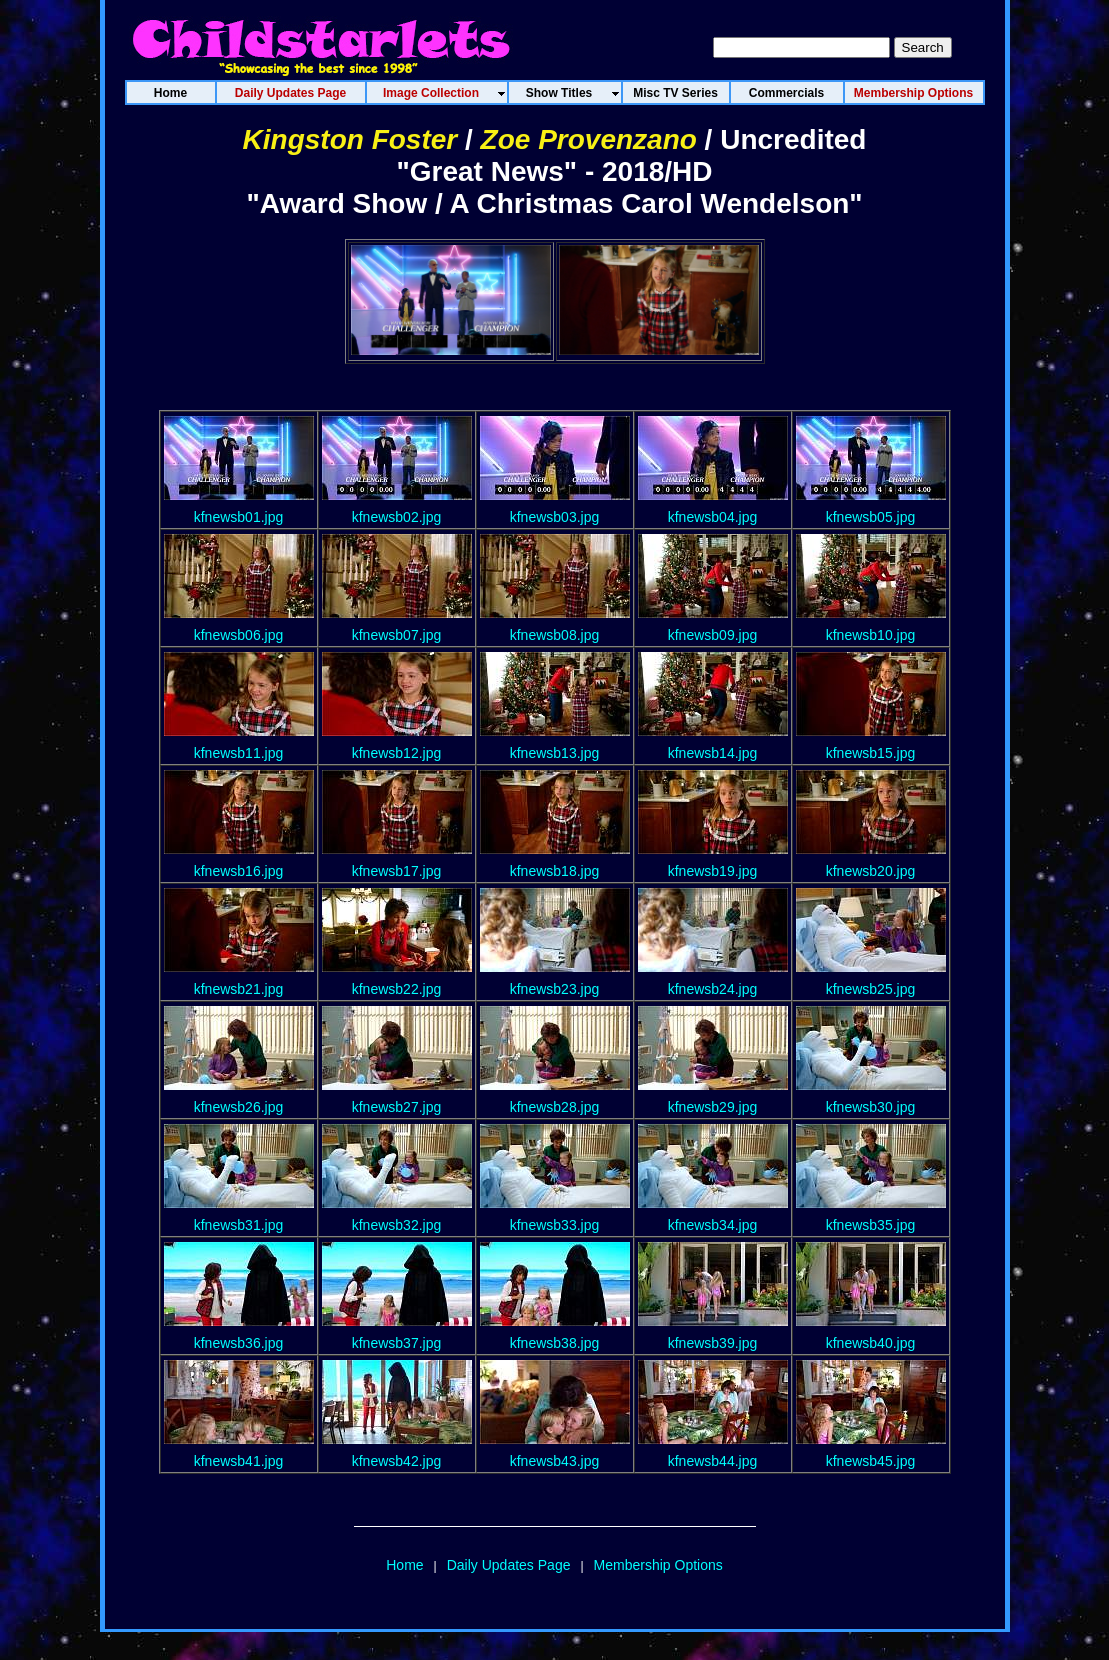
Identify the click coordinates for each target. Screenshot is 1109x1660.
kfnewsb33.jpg (555, 1225)
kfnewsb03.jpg (555, 517)
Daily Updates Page (509, 1565)
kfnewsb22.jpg (397, 989)
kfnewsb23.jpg (555, 989)
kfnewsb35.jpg (871, 1225)
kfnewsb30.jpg (871, 1107)
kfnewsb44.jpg (713, 1461)
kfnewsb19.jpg (713, 871)
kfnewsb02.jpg (397, 517)
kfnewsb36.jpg (239, 1343)
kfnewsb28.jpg (555, 1107)
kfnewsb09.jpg (713, 635)
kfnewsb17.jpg (397, 871)
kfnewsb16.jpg (239, 871)
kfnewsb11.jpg (239, 753)
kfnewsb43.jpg (555, 1461)
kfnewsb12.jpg (397, 753)
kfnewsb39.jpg (713, 1343)
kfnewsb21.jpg (239, 989)
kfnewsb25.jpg (871, 989)
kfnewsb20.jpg (871, 871)
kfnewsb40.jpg (871, 1343)
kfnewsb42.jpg (397, 1461)
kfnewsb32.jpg (397, 1225)
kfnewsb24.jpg (713, 989)
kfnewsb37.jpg (397, 1343)
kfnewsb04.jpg (713, 517)
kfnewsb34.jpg (713, 1225)
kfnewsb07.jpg (397, 635)
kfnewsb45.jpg (871, 1461)
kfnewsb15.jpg (871, 753)
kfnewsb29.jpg (713, 1107)
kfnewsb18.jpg (555, 871)
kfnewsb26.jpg (239, 1107)
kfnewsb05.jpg (871, 517)
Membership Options (658, 1565)
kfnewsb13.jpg (555, 753)
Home (404, 1565)
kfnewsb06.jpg (239, 635)
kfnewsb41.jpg (239, 1461)
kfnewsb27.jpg (397, 1107)
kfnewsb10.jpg (871, 635)
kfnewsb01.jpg (239, 517)
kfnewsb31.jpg (239, 1225)
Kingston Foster (350, 139)
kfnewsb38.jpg (555, 1343)
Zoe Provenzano (589, 139)
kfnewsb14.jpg (713, 753)
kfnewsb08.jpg (555, 635)
